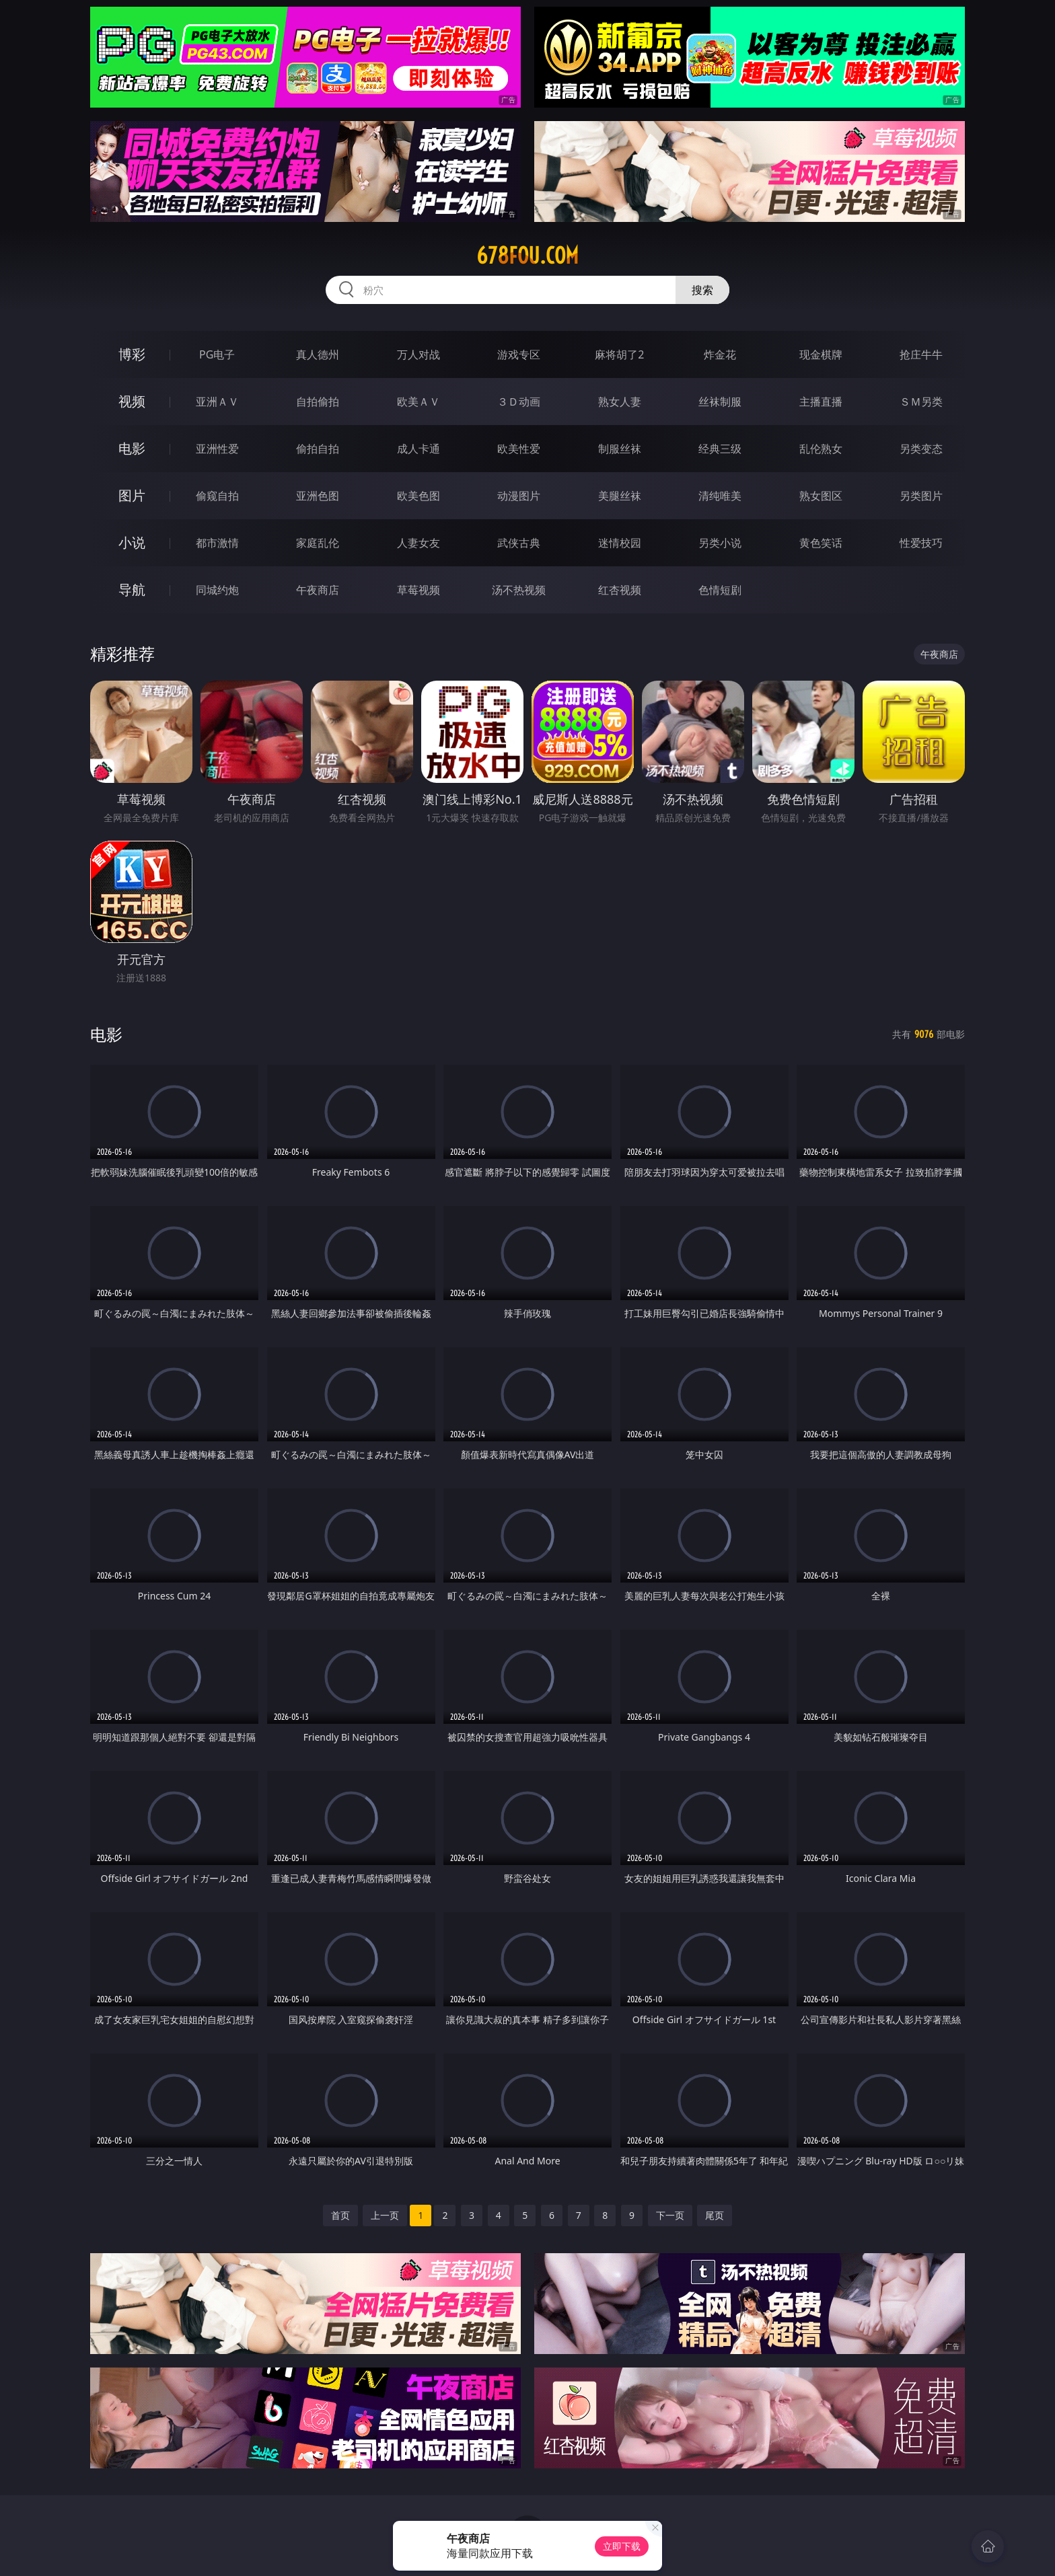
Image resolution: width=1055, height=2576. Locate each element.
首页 (340, 2215)
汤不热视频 (519, 589)
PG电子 (217, 354)
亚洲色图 (317, 495)
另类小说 (719, 542)
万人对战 (418, 354)
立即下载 (622, 2546)
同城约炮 (217, 589)
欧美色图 (418, 495)
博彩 (131, 354)
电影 (131, 448)
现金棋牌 (820, 354)
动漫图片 (518, 495)
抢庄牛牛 (921, 354)
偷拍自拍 (317, 448)
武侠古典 (518, 542)
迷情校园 (619, 542)
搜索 (702, 289)
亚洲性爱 (217, 448)
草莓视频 (418, 589)
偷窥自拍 (217, 495)
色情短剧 (719, 589)
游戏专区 (518, 354)
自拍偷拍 (317, 401)
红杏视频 (619, 589)
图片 (131, 495)
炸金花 (720, 354)
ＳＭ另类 (921, 401)
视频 (131, 401)
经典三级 (719, 448)
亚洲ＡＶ (217, 401)
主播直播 (820, 401)
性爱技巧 (921, 542)
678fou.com (527, 255)
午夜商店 (317, 589)
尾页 (714, 2215)
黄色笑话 (820, 542)
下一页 (670, 2215)
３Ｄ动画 (518, 401)
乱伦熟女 (820, 448)
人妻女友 (418, 542)
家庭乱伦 (317, 542)
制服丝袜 (619, 448)
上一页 (385, 2215)
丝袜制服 (719, 401)
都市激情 (217, 542)
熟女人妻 (619, 401)
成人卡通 (418, 448)
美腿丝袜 (619, 495)
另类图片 (921, 495)
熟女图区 (820, 495)
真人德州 (317, 354)
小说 (131, 542)
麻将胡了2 (619, 354)
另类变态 (921, 448)
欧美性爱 (518, 448)
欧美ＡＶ (418, 401)
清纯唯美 (719, 495)
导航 (131, 589)
